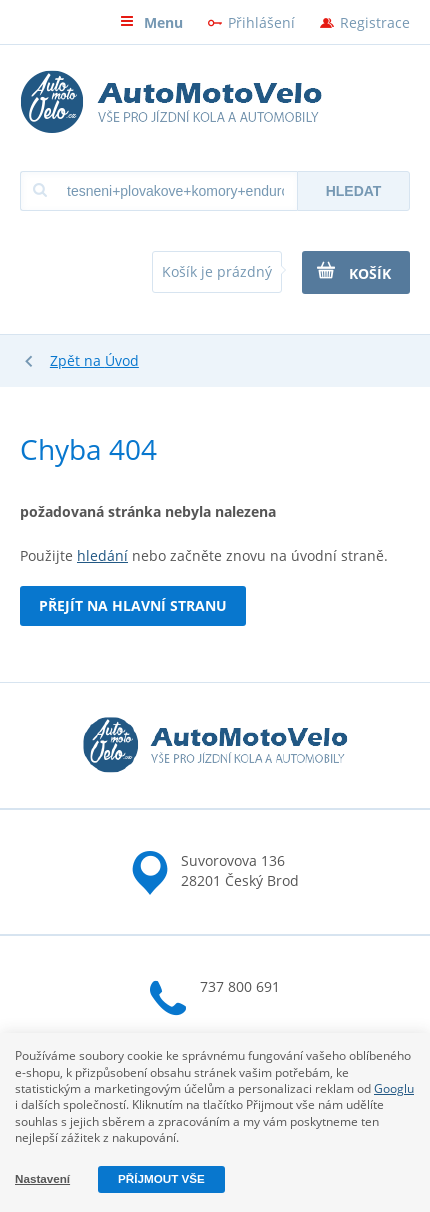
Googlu (394, 1088)
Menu (151, 22)
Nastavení (42, 1178)
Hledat (354, 191)
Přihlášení (261, 22)
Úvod (122, 360)
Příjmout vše (161, 1178)
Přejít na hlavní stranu (133, 605)
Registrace (375, 22)
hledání (102, 555)
